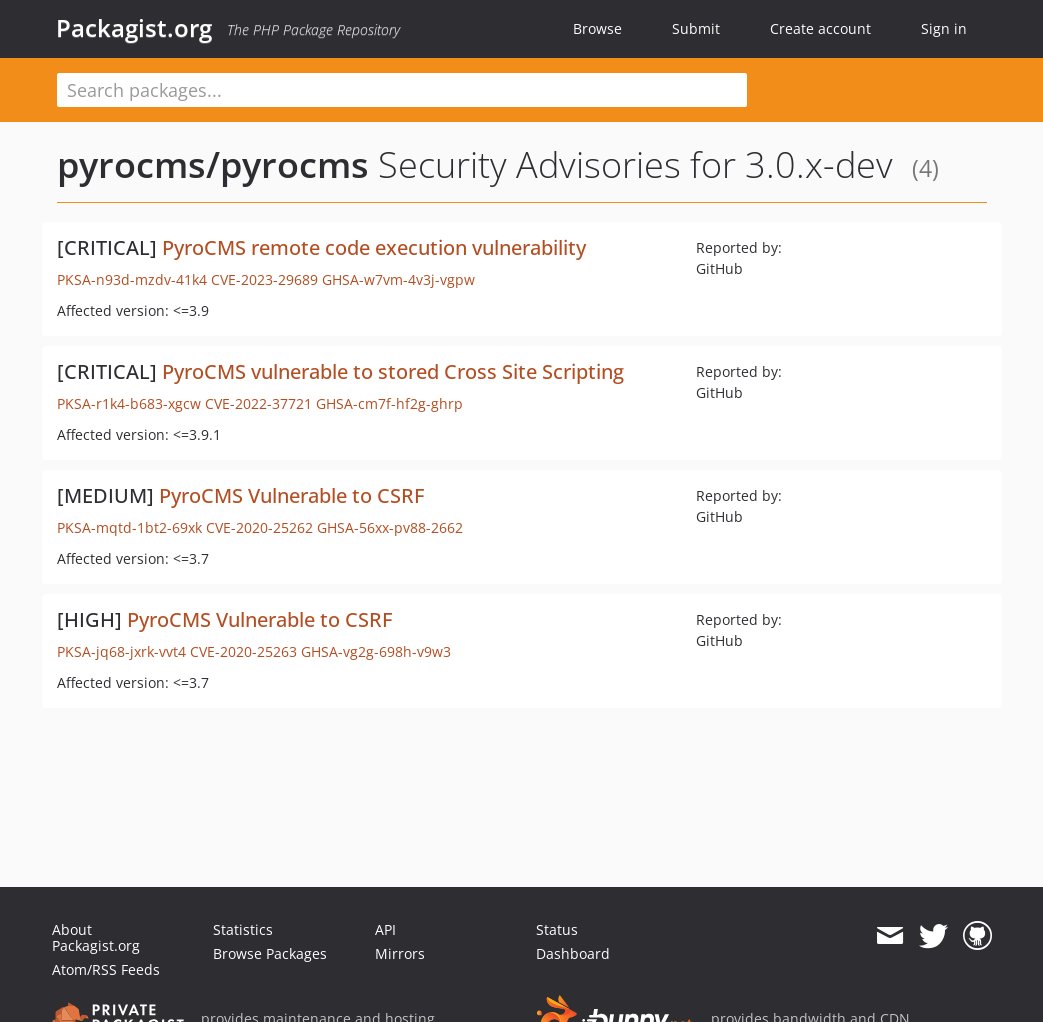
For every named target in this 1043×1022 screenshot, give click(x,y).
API (385, 929)
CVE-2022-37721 (258, 403)
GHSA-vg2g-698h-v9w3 (376, 651)
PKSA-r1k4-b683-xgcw (129, 403)
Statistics (243, 929)
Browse (597, 28)
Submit (696, 28)
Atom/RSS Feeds (106, 969)
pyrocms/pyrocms (213, 164)
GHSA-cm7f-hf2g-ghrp (389, 403)
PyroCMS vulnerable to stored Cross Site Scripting (393, 371)
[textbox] (402, 90)
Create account (820, 28)
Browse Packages (270, 953)
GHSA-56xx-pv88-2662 (390, 527)
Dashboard (573, 953)
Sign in (944, 28)
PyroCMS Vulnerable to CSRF (291, 495)
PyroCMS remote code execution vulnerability (374, 247)
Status (557, 929)
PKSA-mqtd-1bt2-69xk (129, 527)
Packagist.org (134, 28)
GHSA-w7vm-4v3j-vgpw (398, 279)
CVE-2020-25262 (259, 527)
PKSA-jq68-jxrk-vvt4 (121, 651)
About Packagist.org (96, 937)
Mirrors (400, 953)
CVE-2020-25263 (243, 651)
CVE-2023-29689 (264, 279)
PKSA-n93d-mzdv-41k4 (132, 279)
